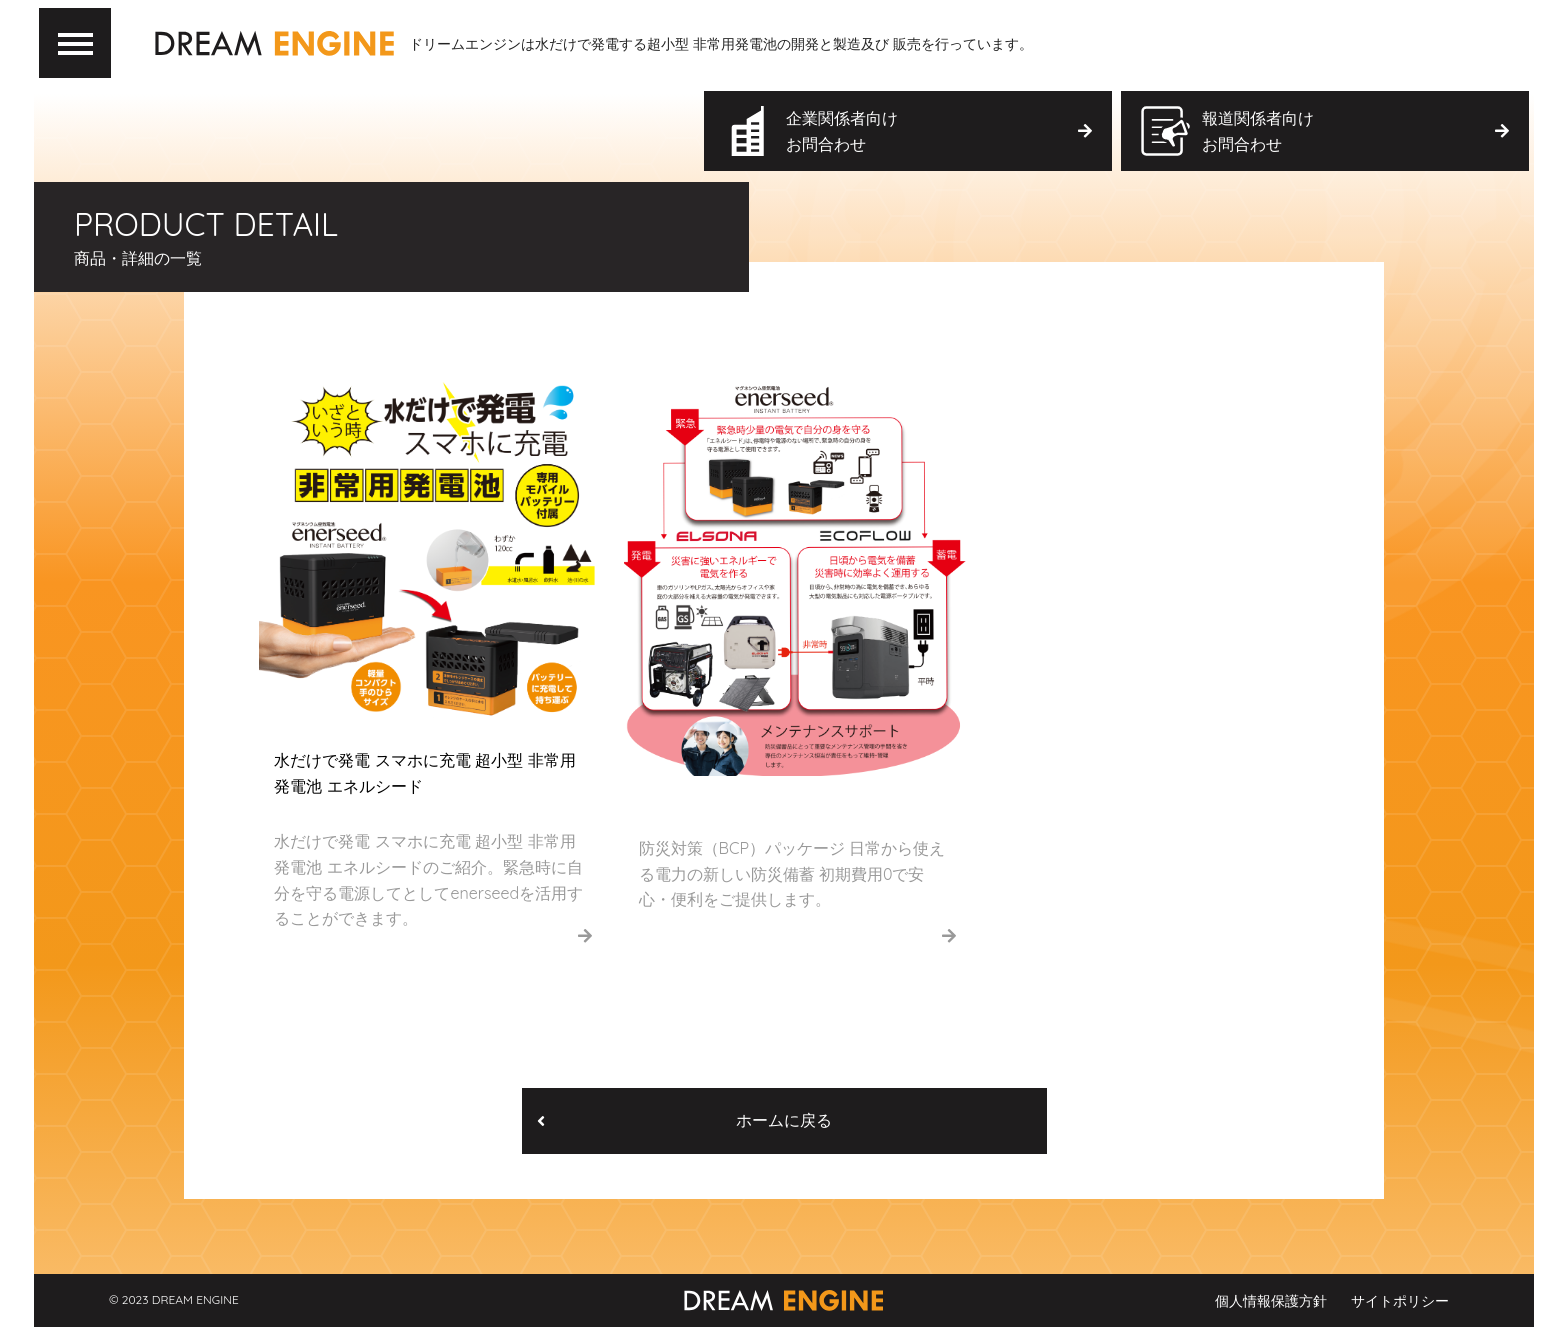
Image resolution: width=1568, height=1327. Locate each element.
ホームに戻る (684, 1120)
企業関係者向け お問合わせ (939, 131)
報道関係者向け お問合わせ (1355, 131)
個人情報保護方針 (1271, 1301)
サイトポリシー (1400, 1301)
